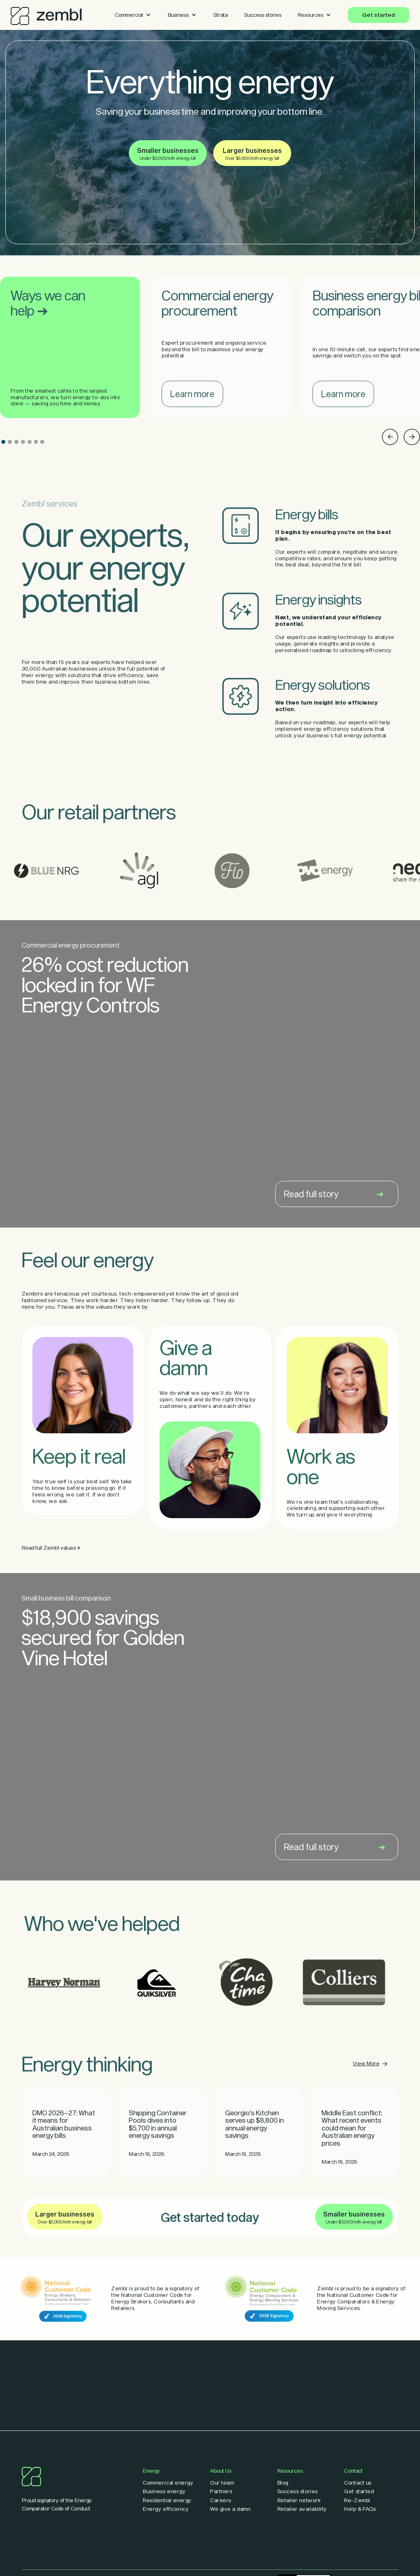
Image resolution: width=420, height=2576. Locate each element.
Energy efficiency (166, 2509)
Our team (222, 2482)
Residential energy (167, 2500)
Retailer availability (302, 2509)
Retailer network (299, 2500)
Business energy (164, 2491)
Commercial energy (168, 2482)
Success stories (262, 14)
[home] (46, 14)
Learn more (192, 394)
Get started (378, 14)
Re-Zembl (357, 2500)
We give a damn (230, 2509)
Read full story (334, 1194)
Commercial (129, 14)
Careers (220, 2500)
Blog (282, 2482)
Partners (221, 2491)
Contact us (357, 2482)
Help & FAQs (360, 2509)
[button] (133, 15)
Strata (220, 14)
